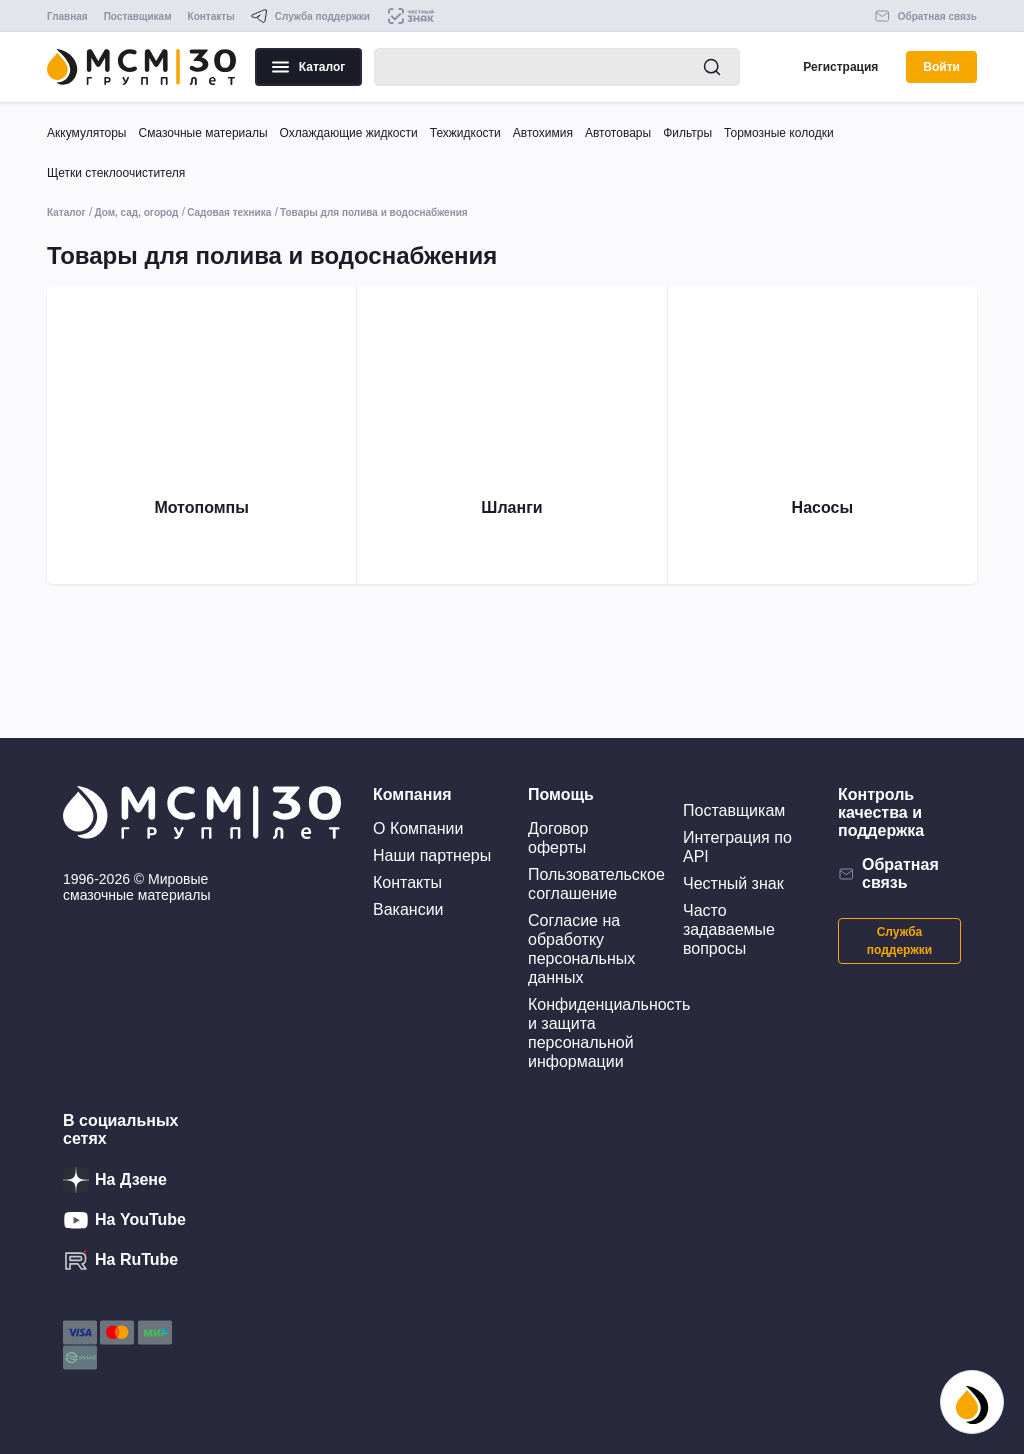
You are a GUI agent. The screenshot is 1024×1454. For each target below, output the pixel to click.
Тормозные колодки (779, 133)
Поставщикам (138, 16)
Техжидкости (465, 133)
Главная (67, 16)
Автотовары (618, 133)
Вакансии (408, 909)
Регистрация (840, 67)
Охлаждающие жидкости (349, 133)
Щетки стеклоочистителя (116, 173)
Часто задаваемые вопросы (729, 929)
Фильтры (687, 133)
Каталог (309, 67)
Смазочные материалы (202, 133)
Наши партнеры (432, 855)
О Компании (418, 828)
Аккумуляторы (86, 133)
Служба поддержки (899, 941)
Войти (941, 67)
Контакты (211, 16)
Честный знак (733, 883)
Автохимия (543, 133)
